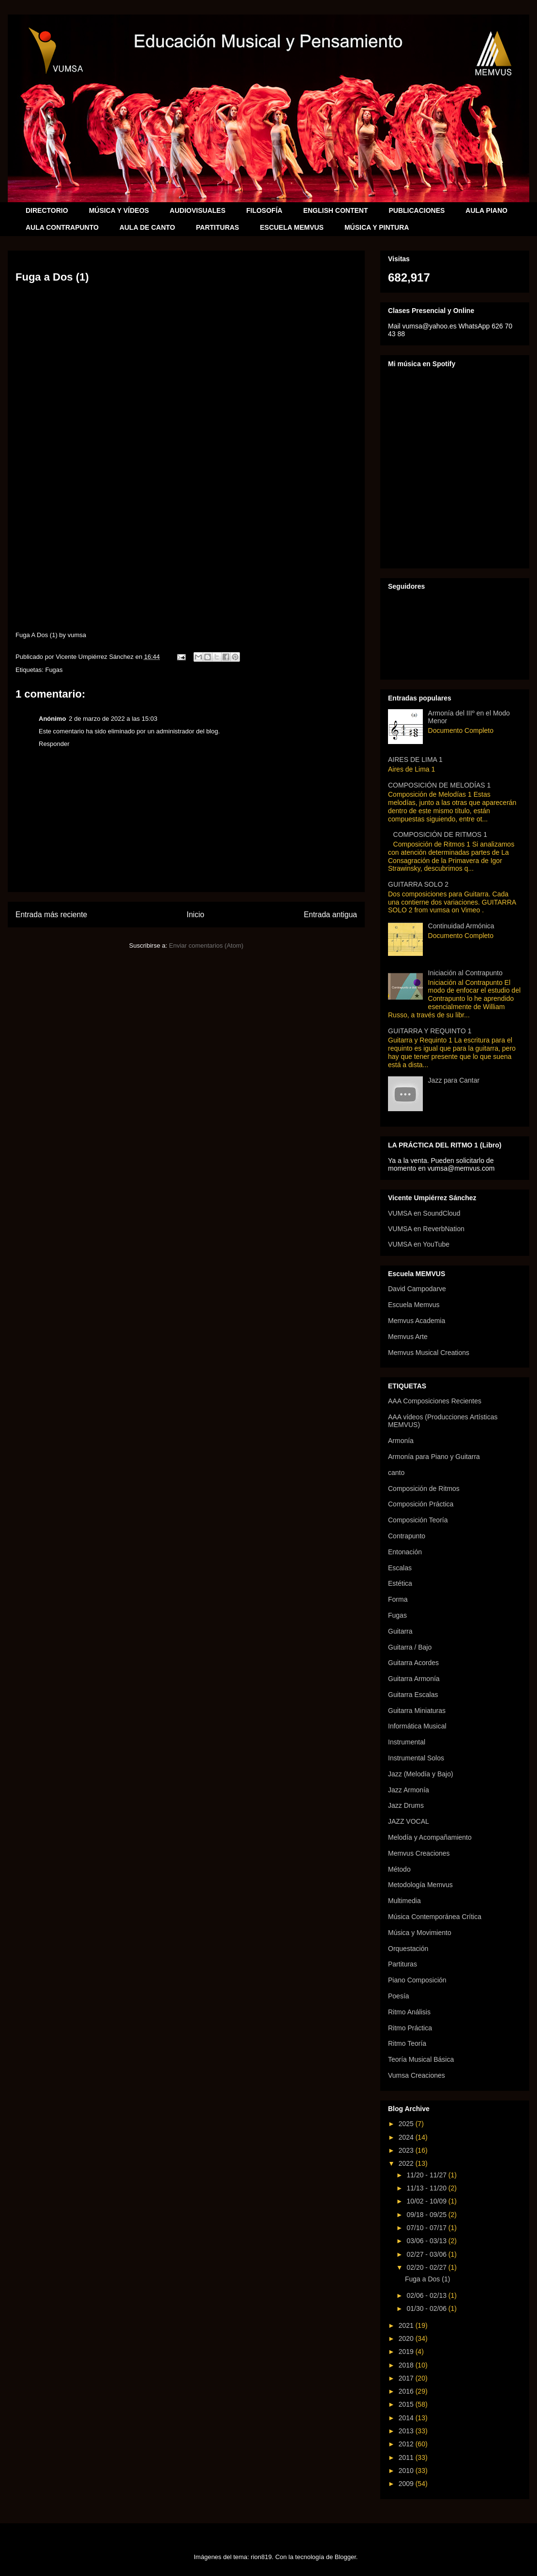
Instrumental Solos (416, 1758)
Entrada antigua (330, 914)
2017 (407, 2378)
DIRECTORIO (47, 210)
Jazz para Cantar (454, 1080)
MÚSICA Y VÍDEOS (119, 210)
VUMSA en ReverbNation (426, 1229)
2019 (407, 2351)
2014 (407, 2418)
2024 (407, 2137)
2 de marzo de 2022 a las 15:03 (113, 718)
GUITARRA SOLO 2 (418, 884)
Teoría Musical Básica (421, 2059)
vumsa (77, 635)
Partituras (402, 1964)
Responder (54, 743)
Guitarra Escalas (413, 1694)
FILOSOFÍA (264, 210)
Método (399, 1869)
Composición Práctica (420, 1504)
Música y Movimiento (419, 1932)
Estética (400, 1583)
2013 (407, 2431)
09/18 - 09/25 (427, 2215)
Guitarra (400, 1631)
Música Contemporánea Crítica (434, 1917)
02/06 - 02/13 (427, 2295)
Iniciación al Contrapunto (465, 973)
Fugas (53, 669)
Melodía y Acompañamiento (430, 1837)
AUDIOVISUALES (197, 210)
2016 (407, 2391)
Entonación (405, 1552)
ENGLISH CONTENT (335, 210)
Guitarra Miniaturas (417, 1710)
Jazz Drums (406, 1805)
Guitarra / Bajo (410, 1647)
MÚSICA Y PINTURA (376, 227)
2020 (407, 2338)
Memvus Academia (416, 1321)
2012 (407, 2444)
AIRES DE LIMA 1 (415, 759)
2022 (407, 2163)
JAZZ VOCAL (408, 1821)
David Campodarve (417, 1289)
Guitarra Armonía (414, 1679)
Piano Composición (417, 1980)
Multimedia (404, 1901)
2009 (407, 2483)
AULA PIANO (486, 210)
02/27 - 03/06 (427, 2254)
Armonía (401, 1440)
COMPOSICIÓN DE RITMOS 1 (440, 834)
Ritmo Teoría (407, 2043)
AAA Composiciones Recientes (434, 1401)
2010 (407, 2470)
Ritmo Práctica (410, 2028)
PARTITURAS (217, 227)
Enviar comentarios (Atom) (206, 945)
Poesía (398, 1996)
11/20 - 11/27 (427, 2175)
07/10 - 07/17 (427, 2228)
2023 (407, 2150)
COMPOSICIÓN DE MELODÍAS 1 (439, 785)
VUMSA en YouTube (418, 1244)
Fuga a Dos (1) (427, 2279)
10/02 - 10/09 (427, 2201)
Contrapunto (406, 1536)
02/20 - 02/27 (427, 2267)
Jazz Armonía (408, 1790)
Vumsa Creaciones (416, 2075)
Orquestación (408, 1948)
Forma (397, 1599)
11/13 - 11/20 (427, 2188)
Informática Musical (417, 1726)
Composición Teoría (418, 1520)
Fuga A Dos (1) (36, 635)
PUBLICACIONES (416, 210)
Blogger (345, 2557)
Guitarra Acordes (413, 1663)
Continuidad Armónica (461, 926)
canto (396, 1472)
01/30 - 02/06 (427, 2308)
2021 (407, 2325)
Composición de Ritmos (424, 1488)
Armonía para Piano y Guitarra (434, 1456)
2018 (407, 2365)
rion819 (261, 2557)
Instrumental (406, 1742)
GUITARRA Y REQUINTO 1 (429, 1031)
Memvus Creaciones (419, 1853)
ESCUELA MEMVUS (292, 227)
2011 (407, 2457)
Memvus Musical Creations (428, 1352)
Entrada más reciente (51, 914)
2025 (407, 2124)
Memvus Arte (408, 1336)
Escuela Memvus (414, 1305)
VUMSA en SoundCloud (424, 1213)
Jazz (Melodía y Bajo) (420, 1774)
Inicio (195, 914)
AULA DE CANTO (147, 227)
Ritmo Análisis (409, 2012)
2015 (407, 2404)
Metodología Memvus (420, 1885)
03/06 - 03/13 (427, 2241)
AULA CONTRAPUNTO (62, 227)
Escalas (400, 1568)
